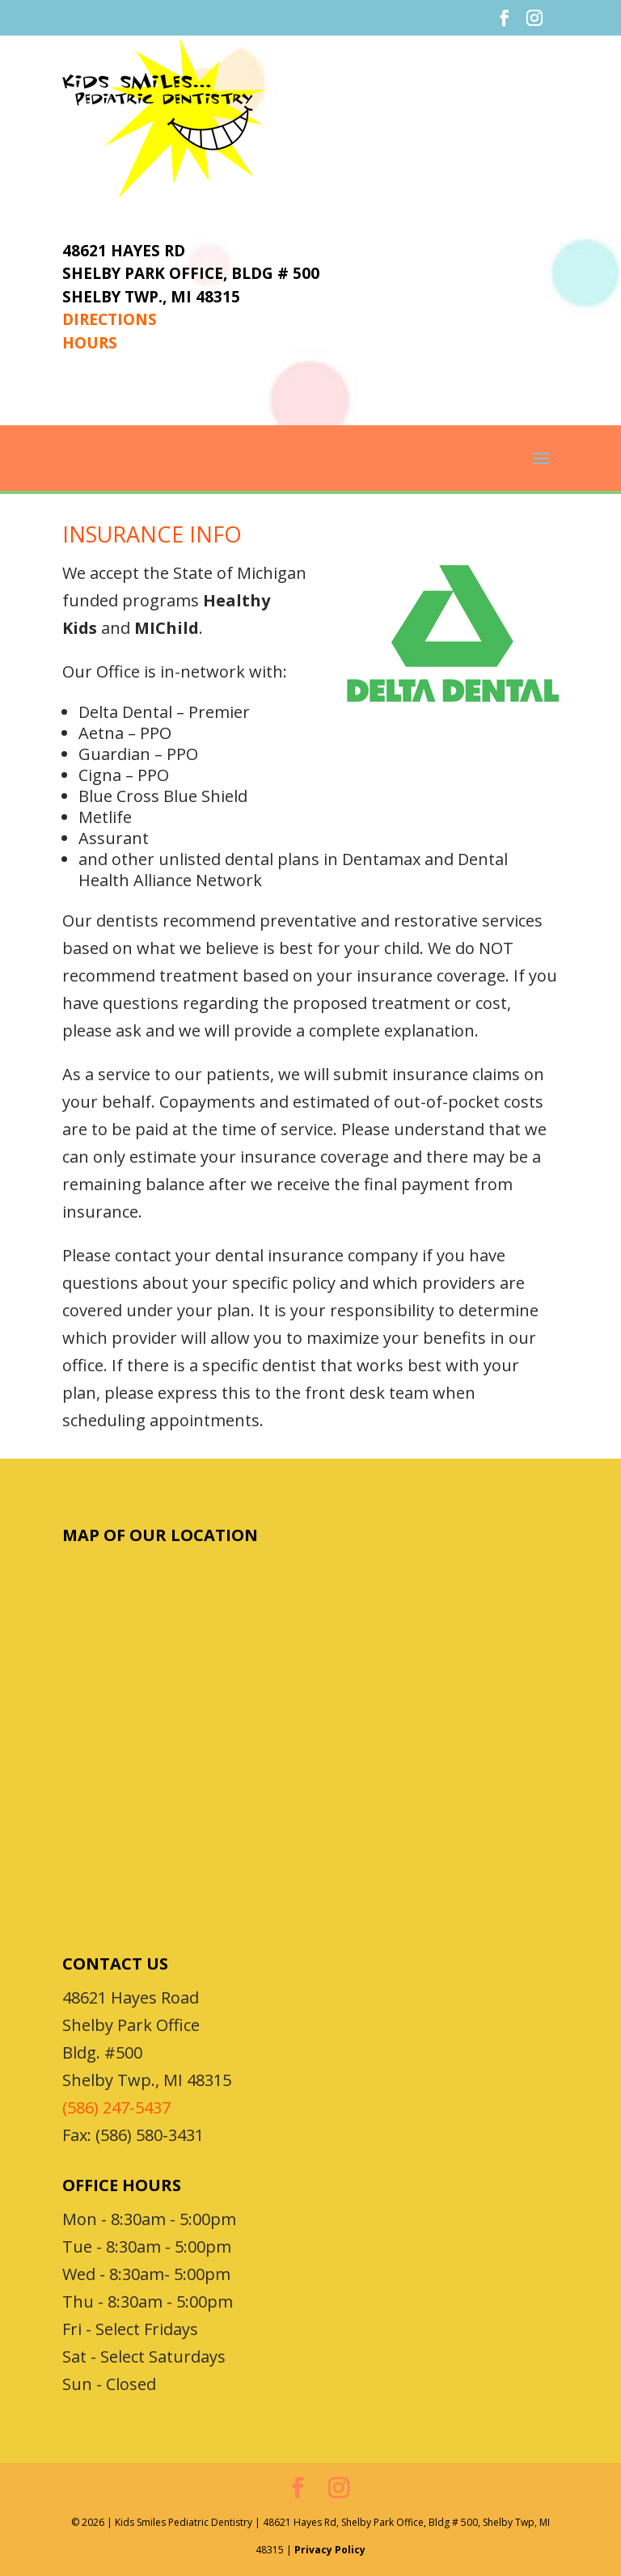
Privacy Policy (329, 2550)
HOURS (89, 342)
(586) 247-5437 (116, 2107)
